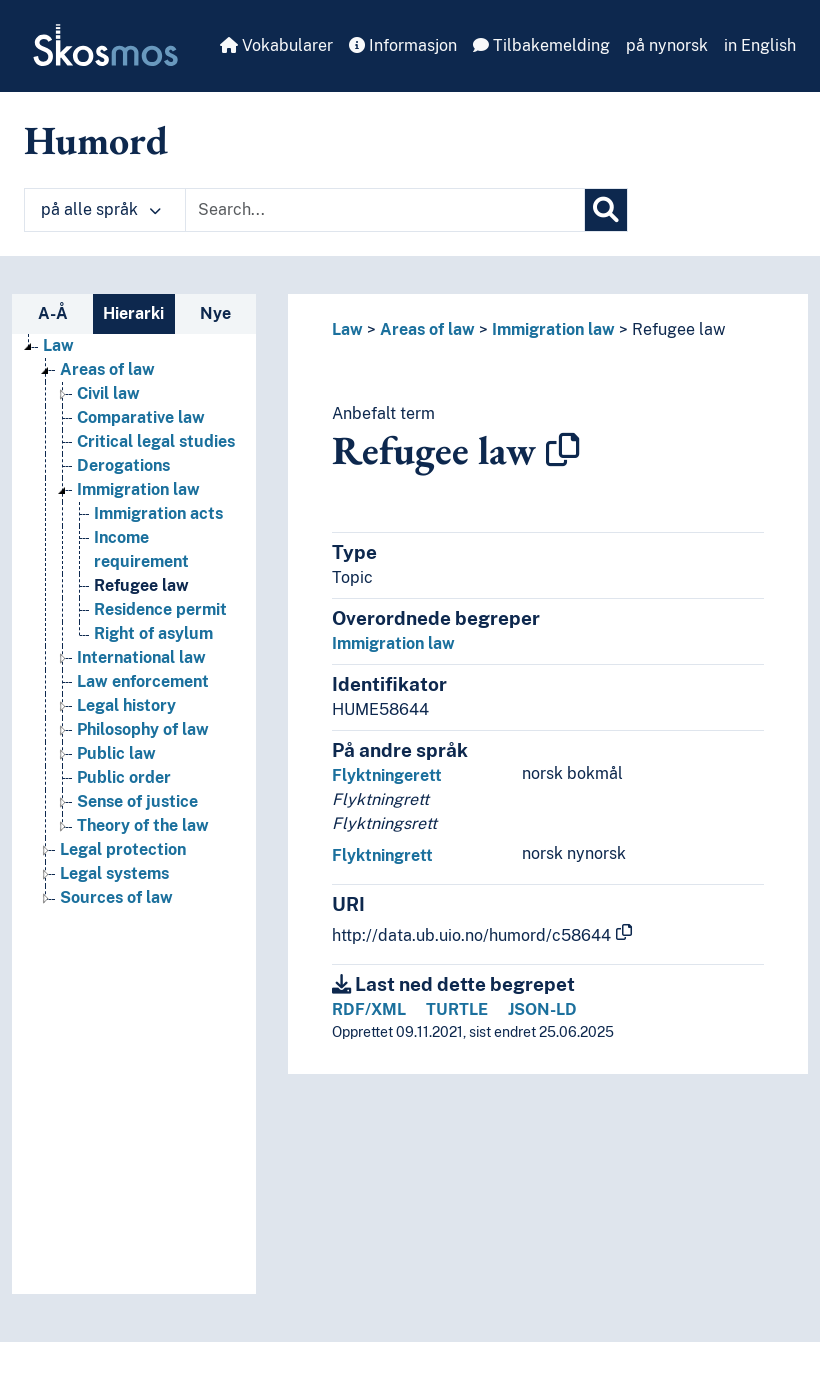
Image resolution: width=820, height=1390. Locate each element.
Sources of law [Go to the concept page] (116, 897)
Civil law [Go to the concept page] (108, 393)
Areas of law (427, 329)
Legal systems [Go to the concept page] (114, 873)
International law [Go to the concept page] (141, 657)
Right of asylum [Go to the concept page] (153, 633)
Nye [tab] (215, 313)
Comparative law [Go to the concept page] (141, 417)
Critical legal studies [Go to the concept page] (156, 441)
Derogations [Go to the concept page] (123, 465)
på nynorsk (667, 45)
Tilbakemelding (541, 45)
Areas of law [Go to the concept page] (107, 369)
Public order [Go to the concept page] (124, 777)
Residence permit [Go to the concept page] (160, 609)
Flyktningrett (382, 855)
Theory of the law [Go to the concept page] (143, 825)
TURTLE (457, 1009)
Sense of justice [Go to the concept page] (137, 801)
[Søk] (606, 210)
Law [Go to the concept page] (58, 345)
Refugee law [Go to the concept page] (141, 585)
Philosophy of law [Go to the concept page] (143, 729)
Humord (96, 140)
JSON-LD (542, 1009)
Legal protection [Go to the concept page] (123, 849)
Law (347, 329)
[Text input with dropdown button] (385, 210)
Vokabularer (276, 45)
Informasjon (403, 45)
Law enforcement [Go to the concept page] (143, 681)
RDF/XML (369, 1009)
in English (760, 45)
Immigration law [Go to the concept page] (138, 489)
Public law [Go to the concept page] (116, 753)
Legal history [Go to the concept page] (126, 705)
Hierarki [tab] (133, 313)
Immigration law (553, 329)
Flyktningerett (387, 775)
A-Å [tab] (53, 313)
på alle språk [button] (101, 209)
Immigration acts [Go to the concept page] (158, 513)
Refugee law (678, 329)
